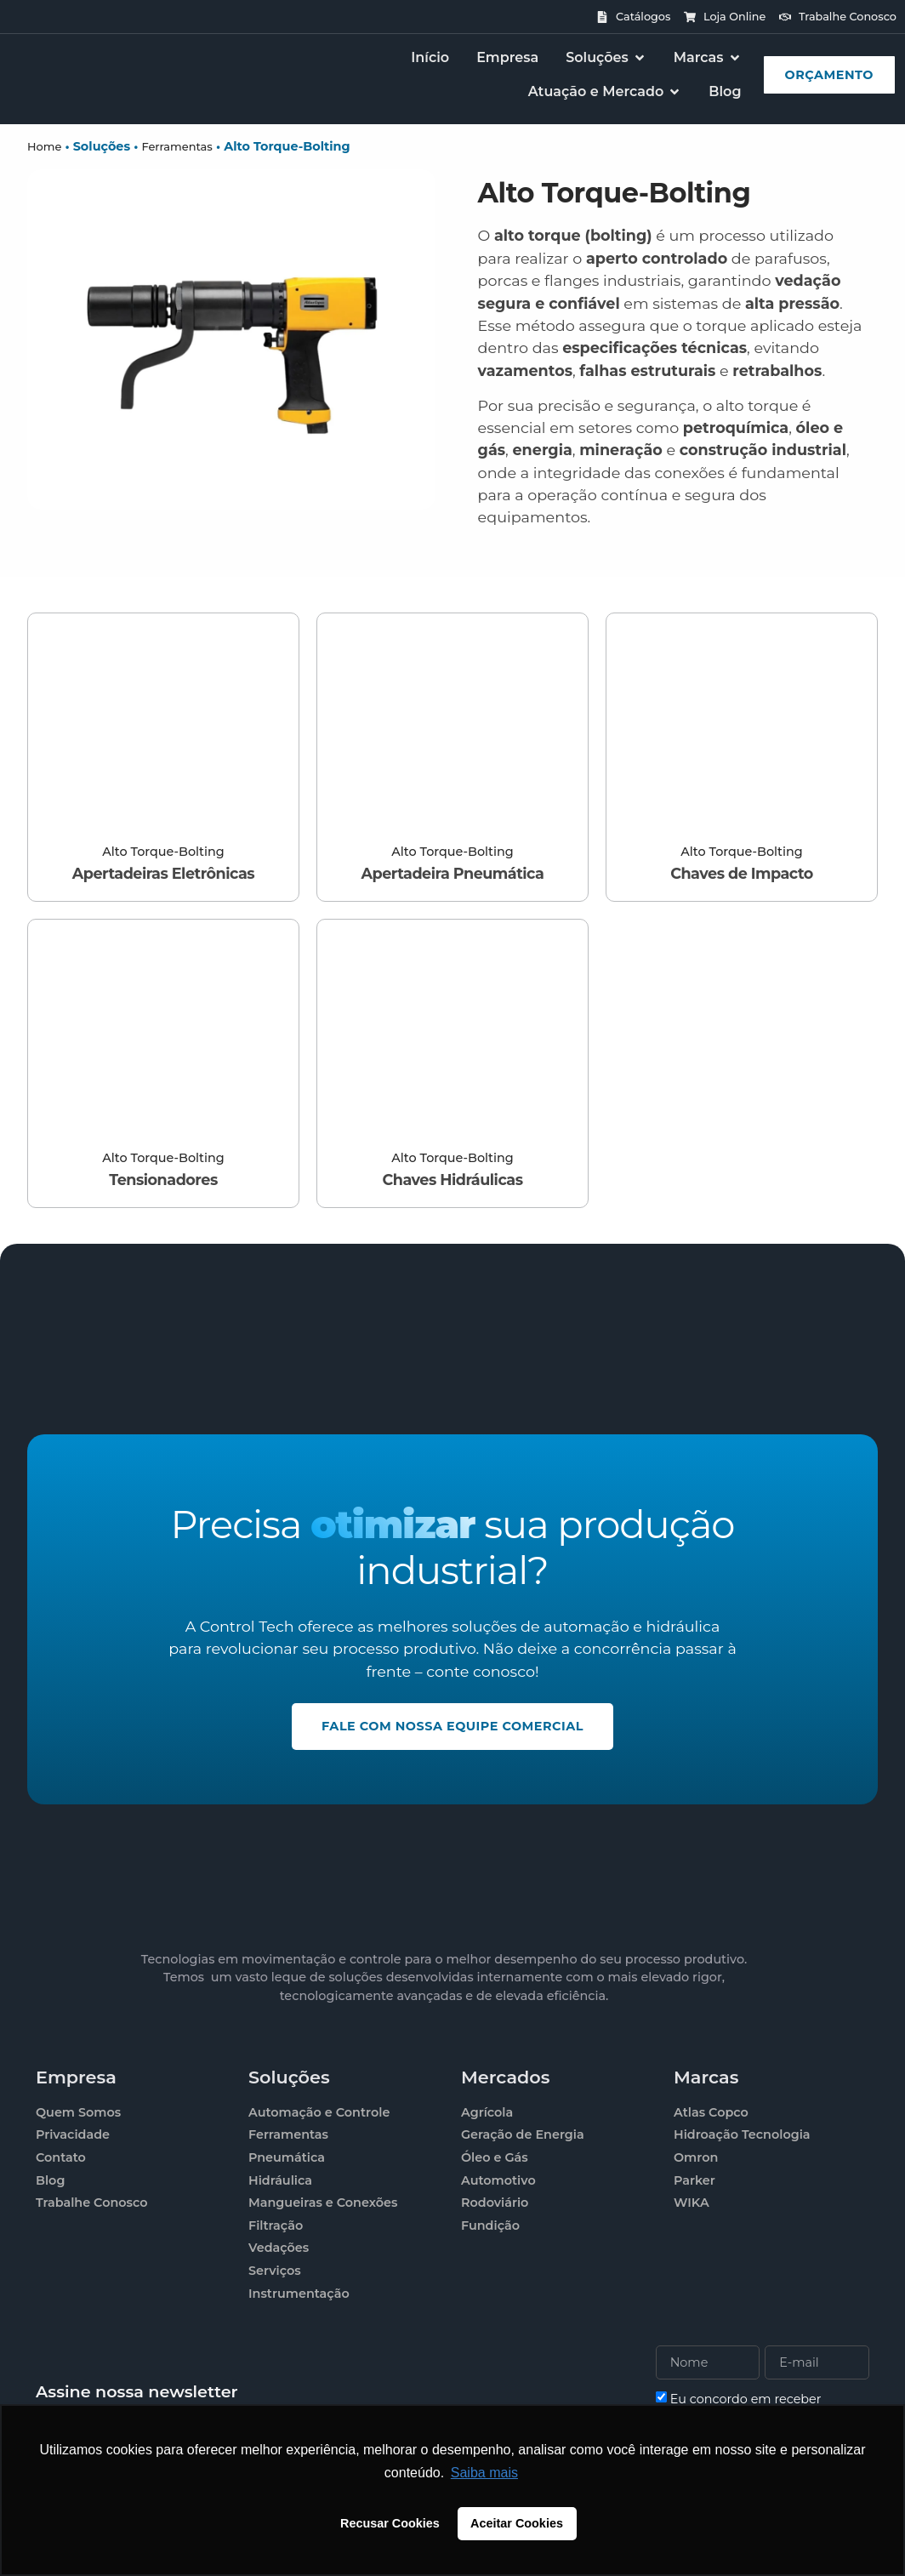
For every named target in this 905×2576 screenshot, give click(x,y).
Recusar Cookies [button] (390, 2523)
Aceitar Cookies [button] (516, 2523)
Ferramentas (176, 146)
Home (44, 146)
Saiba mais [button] (484, 2472)
